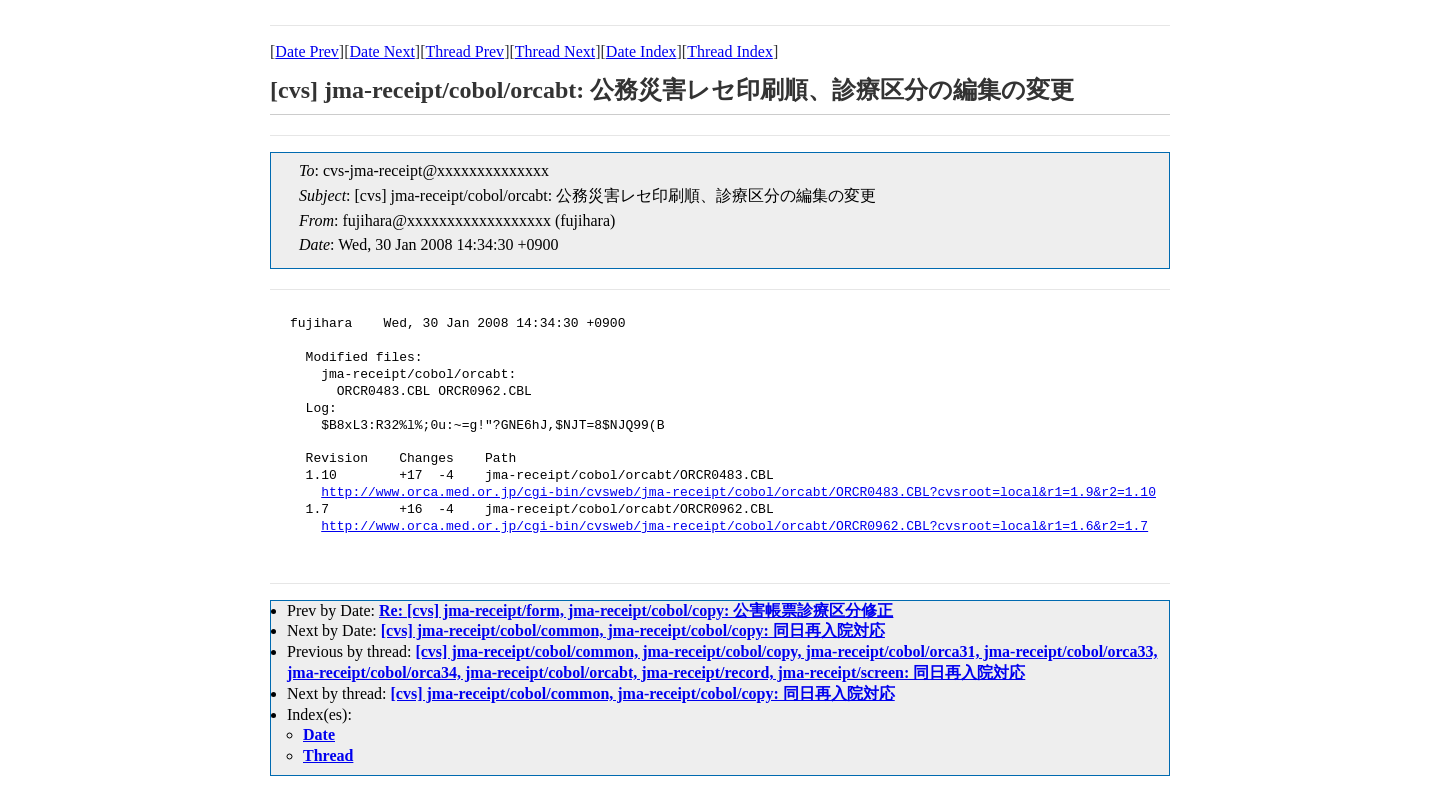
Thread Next (555, 51)
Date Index (641, 51)
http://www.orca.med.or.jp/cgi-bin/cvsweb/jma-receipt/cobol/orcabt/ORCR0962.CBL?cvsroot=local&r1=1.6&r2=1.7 (734, 527)
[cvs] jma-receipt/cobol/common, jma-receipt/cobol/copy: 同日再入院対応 (633, 630)
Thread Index (730, 51)
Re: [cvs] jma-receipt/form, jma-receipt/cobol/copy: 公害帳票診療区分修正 (636, 610)
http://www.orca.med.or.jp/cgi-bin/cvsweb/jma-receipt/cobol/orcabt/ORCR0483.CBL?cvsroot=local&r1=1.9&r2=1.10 (738, 493)
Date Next (382, 51)
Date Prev (307, 51)
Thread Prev (464, 51)
